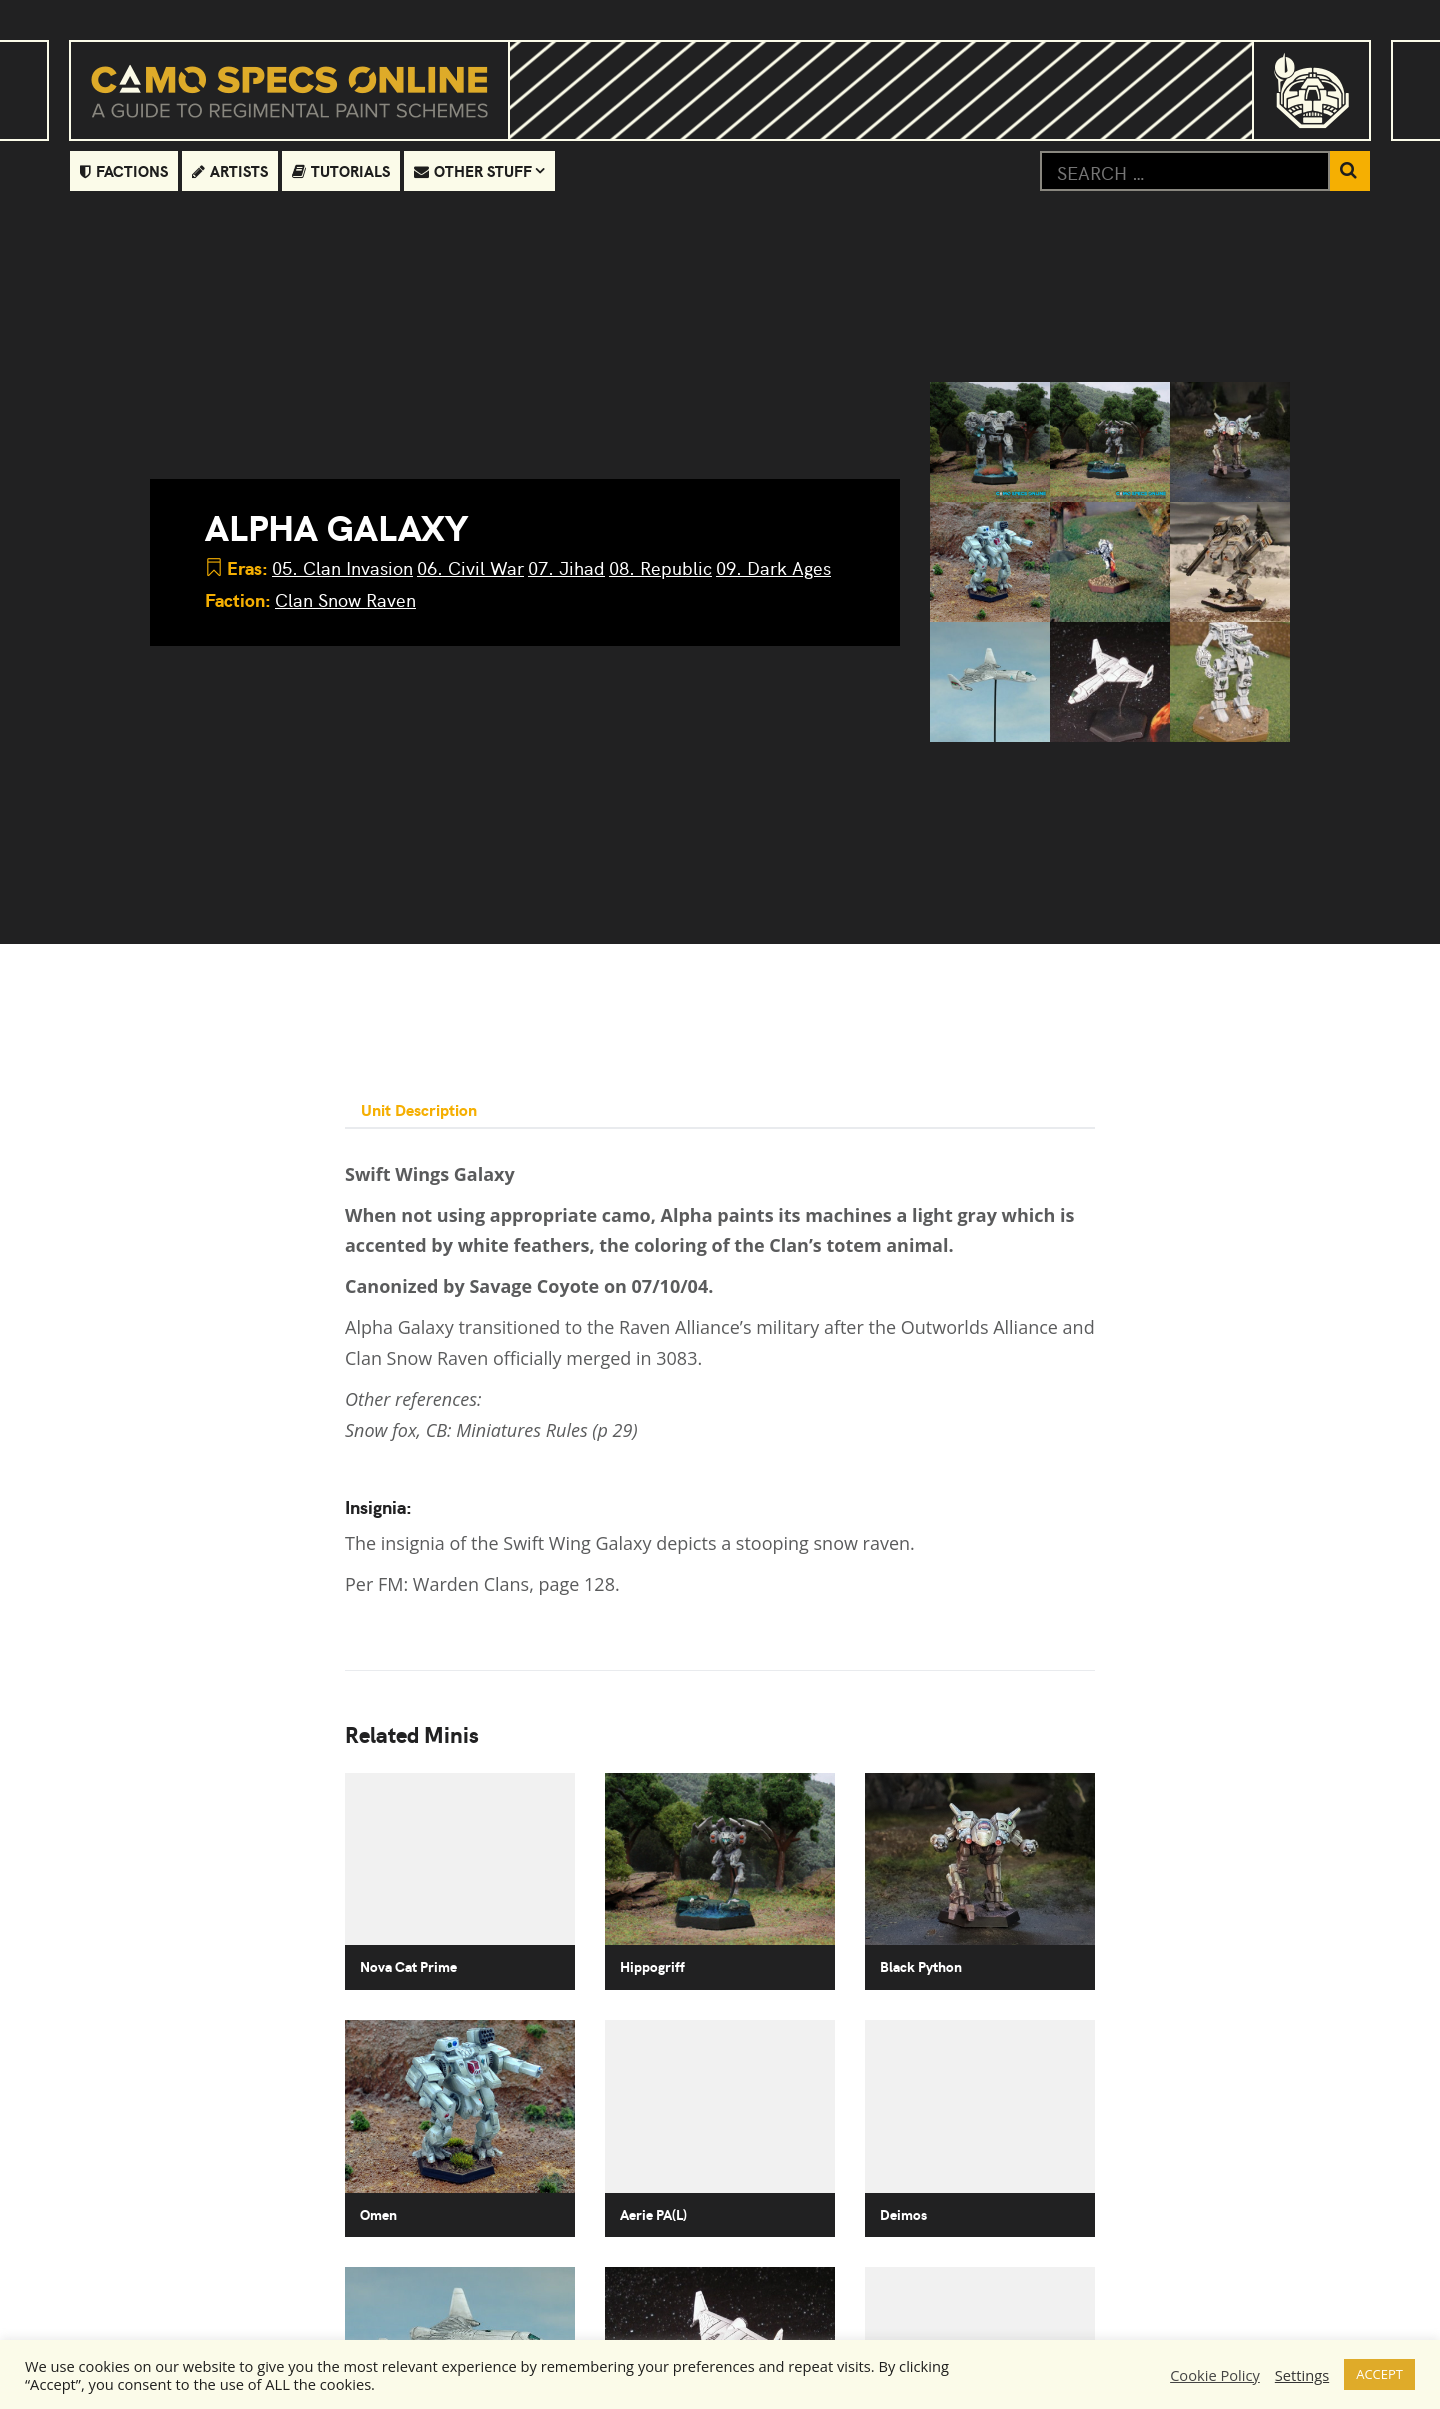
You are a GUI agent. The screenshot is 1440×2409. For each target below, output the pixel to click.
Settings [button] (1302, 2375)
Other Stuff (473, 170)
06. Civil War (470, 567)
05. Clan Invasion (342, 567)
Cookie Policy (1215, 2375)
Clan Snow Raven (345, 599)
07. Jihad (566, 567)
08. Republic (660, 567)
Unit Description (419, 1109)
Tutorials (341, 170)
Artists (230, 170)
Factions (124, 170)
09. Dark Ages (773, 567)
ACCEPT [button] (1379, 2374)
